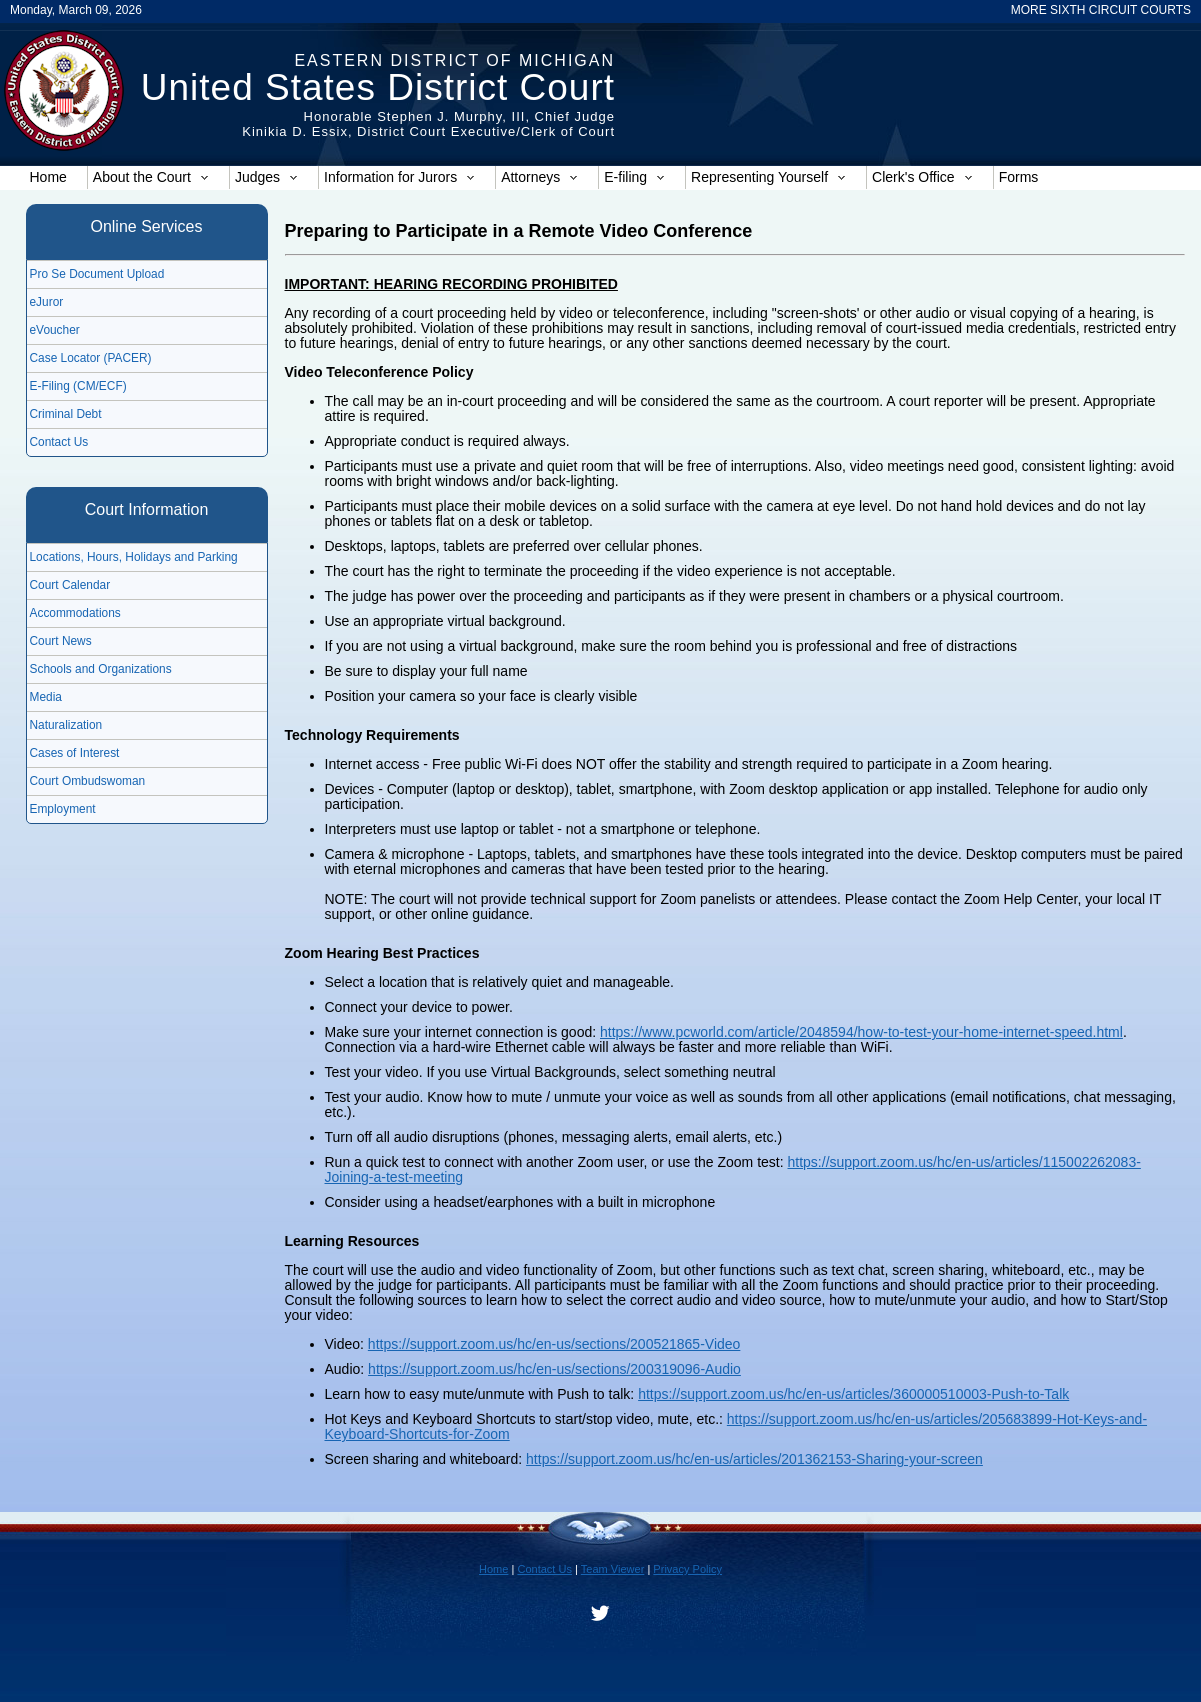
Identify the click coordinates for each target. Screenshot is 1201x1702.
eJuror (47, 302)
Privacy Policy (687, 1569)
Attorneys (539, 177)
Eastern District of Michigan (454, 60)
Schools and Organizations (101, 669)
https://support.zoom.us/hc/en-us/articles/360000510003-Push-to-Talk (853, 1394)
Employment (63, 809)
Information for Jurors (399, 177)
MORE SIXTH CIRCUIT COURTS (1101, 10)
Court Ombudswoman (88, 781)
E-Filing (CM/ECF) (78, 386)
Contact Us (59, 442)
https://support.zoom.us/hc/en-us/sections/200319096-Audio (554, 1369)
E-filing (634, 177)
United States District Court (378, 87)
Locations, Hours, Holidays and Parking (134, 557)
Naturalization (66, 725)
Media (46, 697)
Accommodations (75, 613)
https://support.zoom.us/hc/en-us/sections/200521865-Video (554, 1344)
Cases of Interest (75, 753)
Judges (266, 177)
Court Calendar (70, 585)
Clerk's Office (922, 177)
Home (48, 177)
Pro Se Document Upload (97, 274)
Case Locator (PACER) (91, 358)
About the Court (151, 177)
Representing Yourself (768, 177)
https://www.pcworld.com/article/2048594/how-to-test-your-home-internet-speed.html (861, 1032)
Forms (1019, 177)
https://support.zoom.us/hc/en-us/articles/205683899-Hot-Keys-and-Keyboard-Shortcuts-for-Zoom (736, 1426)
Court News (61, 641)
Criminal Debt (66, 414)
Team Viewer (613, 1569)
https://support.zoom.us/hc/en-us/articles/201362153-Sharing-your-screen (754, 1459)
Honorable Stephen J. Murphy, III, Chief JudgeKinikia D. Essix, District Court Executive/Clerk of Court (428, 124)
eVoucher (55, 330)
